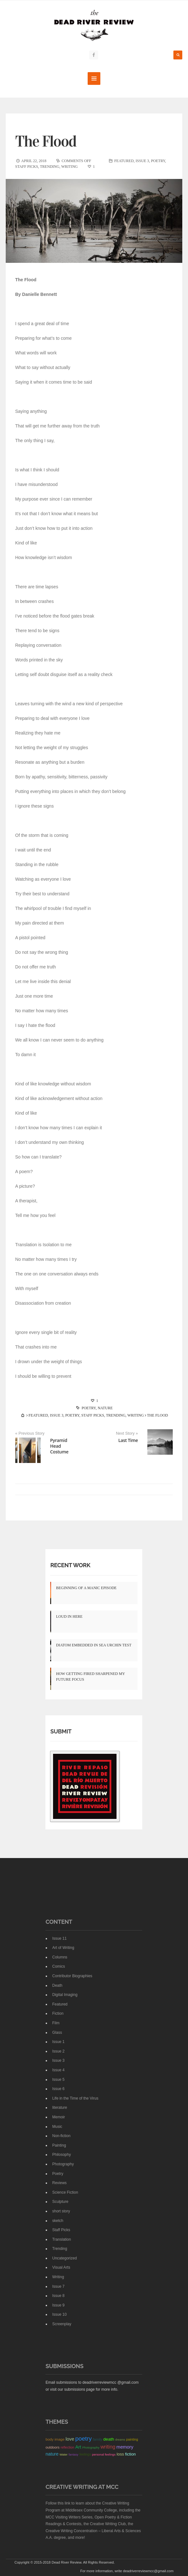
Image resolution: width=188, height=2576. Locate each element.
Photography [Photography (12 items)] (90, 2447)
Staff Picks (26, 166)
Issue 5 (58, 2079)
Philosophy (61, 2154)
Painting (59, 2145)
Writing (69, 166)
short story (61, 2211)
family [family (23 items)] (97, 2439)
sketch (57, 2220)
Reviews (59, 2183)
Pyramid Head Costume (59, 1446)
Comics (58, 1966)
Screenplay (61, 2324)
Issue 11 (59, 1938)
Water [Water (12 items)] (63, 2454)
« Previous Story (29, 1433)
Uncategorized (64, 2258)
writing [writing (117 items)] (107, 2446)
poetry (89, 1407)
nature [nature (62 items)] (51, 2453)
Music (57, 2126)
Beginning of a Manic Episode (86, 1587)
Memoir (58, 2117)
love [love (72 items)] (70, 2439)
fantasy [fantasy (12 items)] (73, 2454)
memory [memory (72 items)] (125, 2446)
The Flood (46, 141)
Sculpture (60, 2201)
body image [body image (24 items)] (54, 2439)
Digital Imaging (64, 1994)
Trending (49, 166)
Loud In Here (69, 1616)
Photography (63, 2164)
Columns (59, 1957)
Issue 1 (58, 2042)
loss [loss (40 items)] (120, 2454)
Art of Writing (63, 1947)
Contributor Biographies (72, 1976)
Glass (57, 2032)
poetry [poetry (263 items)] (83, 2438)
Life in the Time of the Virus (75, 2098)
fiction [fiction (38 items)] (130, 2454)
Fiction (57, 2013)
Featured (124, 161)
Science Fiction (65, 2192)
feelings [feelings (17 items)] (85, 2454)
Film (55, 2023)
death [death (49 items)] (108, 2439)
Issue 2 (58, 2051)
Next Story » (127, 1433)
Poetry (158, 161)
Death (57, 1985)
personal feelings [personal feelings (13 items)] (104, 2454)
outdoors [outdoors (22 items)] (52, 2447)
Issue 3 (142, 161)
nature (104, 1407)
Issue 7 (58, 2286)
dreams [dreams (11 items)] (120, 2439)
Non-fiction (61, 2136)
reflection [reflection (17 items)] (67, 2447)
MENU (94, 78)
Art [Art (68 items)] (78, 2446)
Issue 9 (58, 2305)
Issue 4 (58, 2070)
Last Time (128, 1440)
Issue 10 (59, 2314)
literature (59, 2107)
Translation (61, 2239)
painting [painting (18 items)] (132, 2439)
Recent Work (70, 1565)
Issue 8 (58, 2295)
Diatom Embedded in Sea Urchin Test (93, 1645)
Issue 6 (58, 2089)
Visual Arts (61, 2267)
